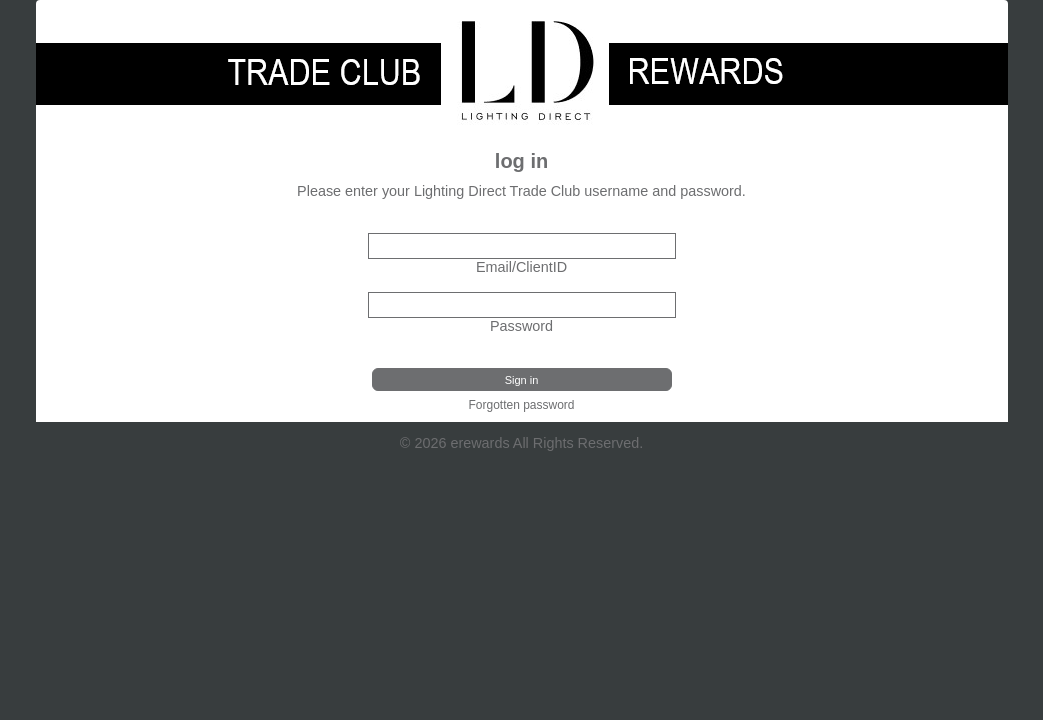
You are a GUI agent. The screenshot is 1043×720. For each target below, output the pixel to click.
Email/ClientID (521, 267)
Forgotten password (521, 405)
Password (521, 326)
